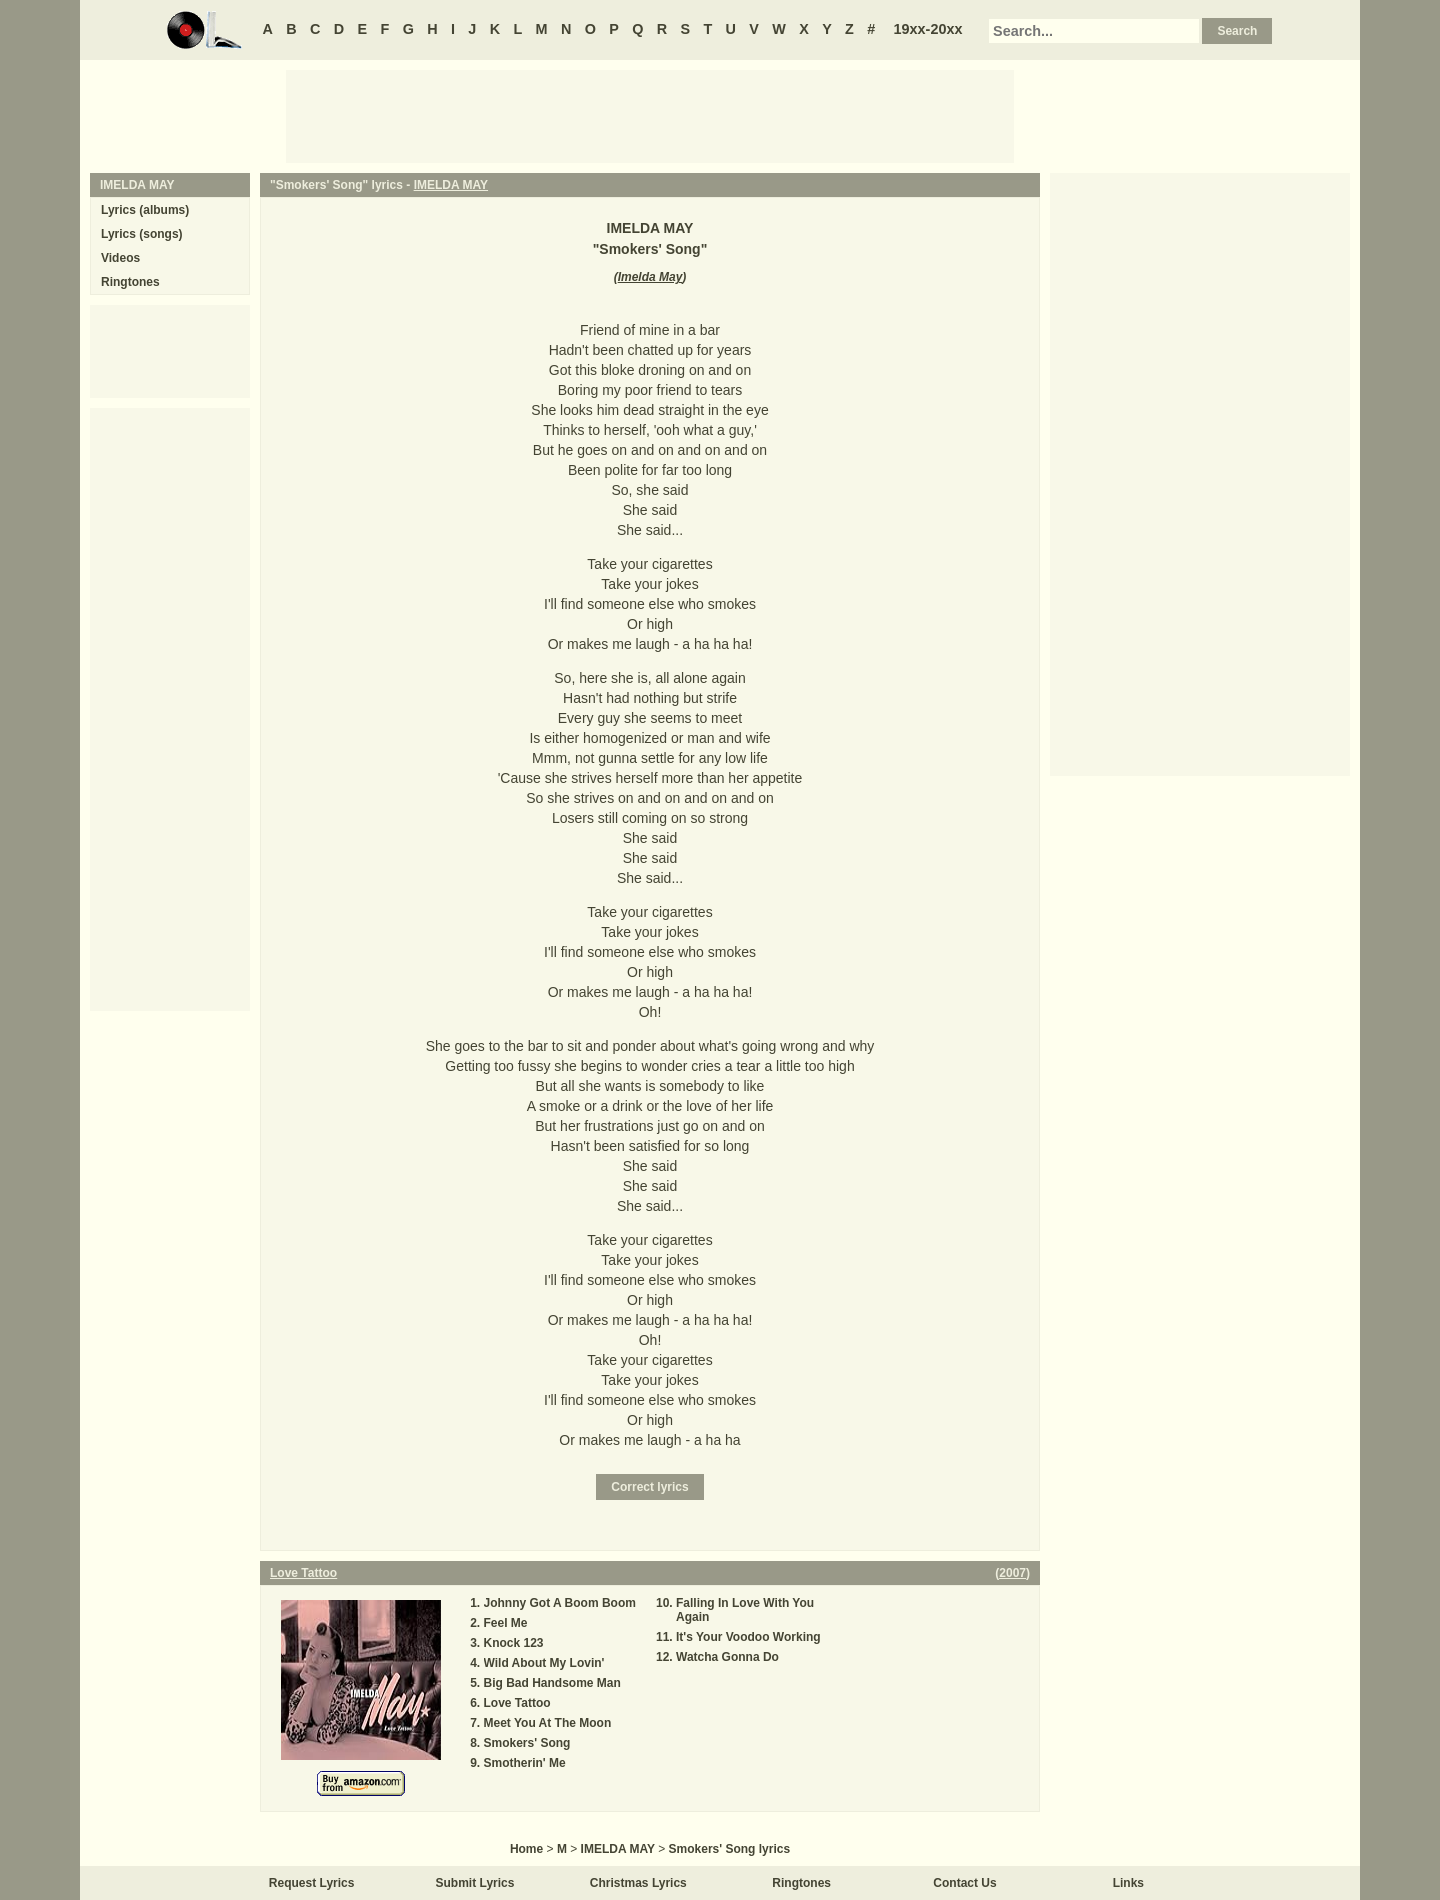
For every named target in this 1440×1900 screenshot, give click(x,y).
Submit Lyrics (475, 1883)
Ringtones (130, 282)
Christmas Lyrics (638, 1883)
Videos (120, 258)
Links (1128, 1883)
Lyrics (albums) (145, 210)
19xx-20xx (928, 29)
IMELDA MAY (451, 185)
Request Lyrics (312, 1883)
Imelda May (650, 277)
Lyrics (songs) (142, 234)
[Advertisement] (650, 115)
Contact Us (964, 1883)
